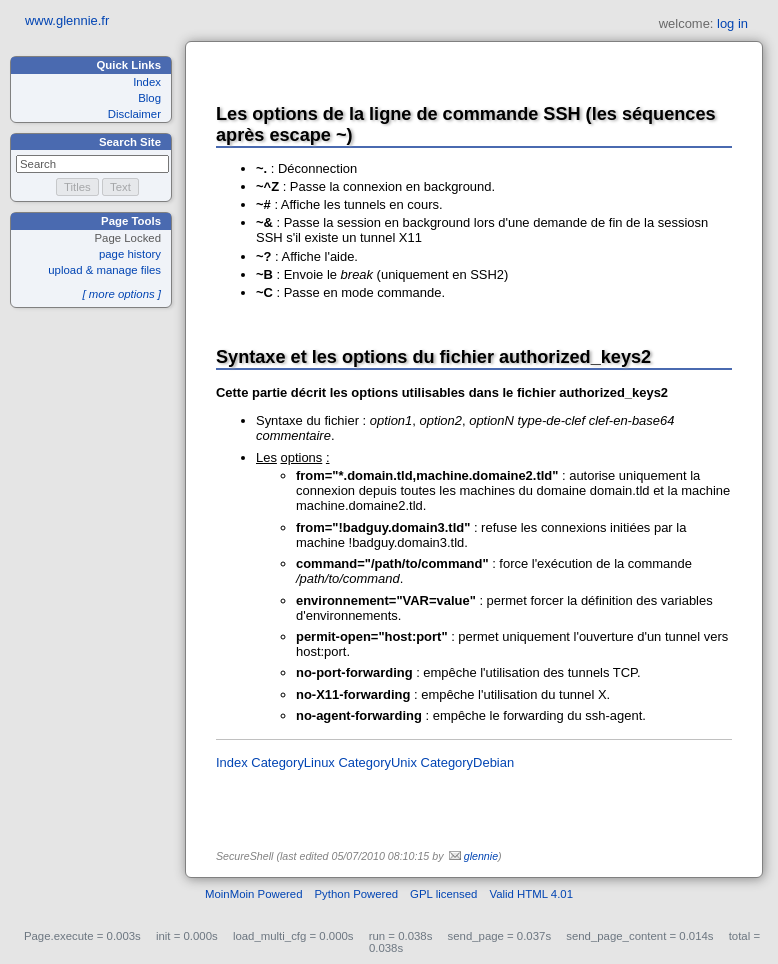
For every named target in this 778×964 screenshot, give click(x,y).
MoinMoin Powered (254, 894)
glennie (481, 856)
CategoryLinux (293, 762)
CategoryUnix (377, 762)
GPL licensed (443, 894)
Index (147, 82)
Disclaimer (134, 114)
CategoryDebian (468, 762)
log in (732, 23)
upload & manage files (104, 270)
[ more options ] (121, 294)
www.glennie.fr (67, 20)
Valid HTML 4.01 (531, 894)
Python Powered (357, 894)
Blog (149, 98)
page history (130, 254)
